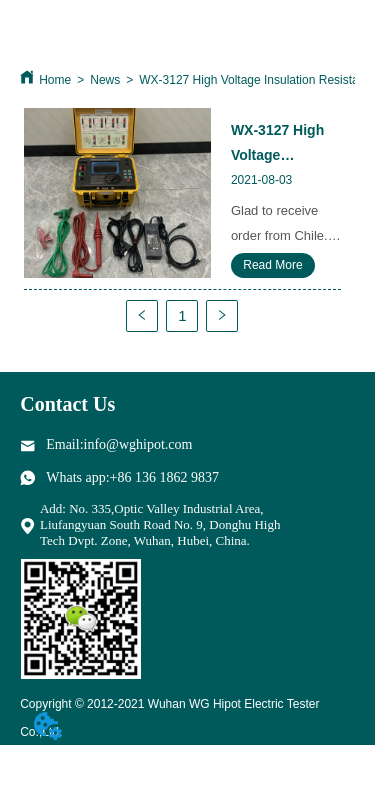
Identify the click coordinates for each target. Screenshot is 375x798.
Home (55, 80)
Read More (272, 265)
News (105, 80)
